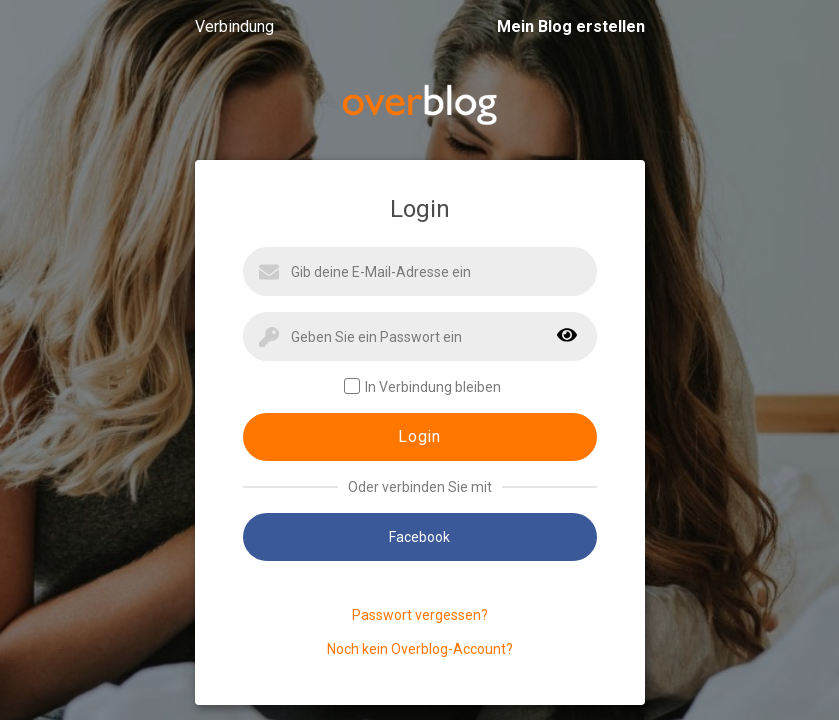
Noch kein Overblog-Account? (420, 649)
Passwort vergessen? (420, 615)
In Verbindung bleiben (422, 386)
